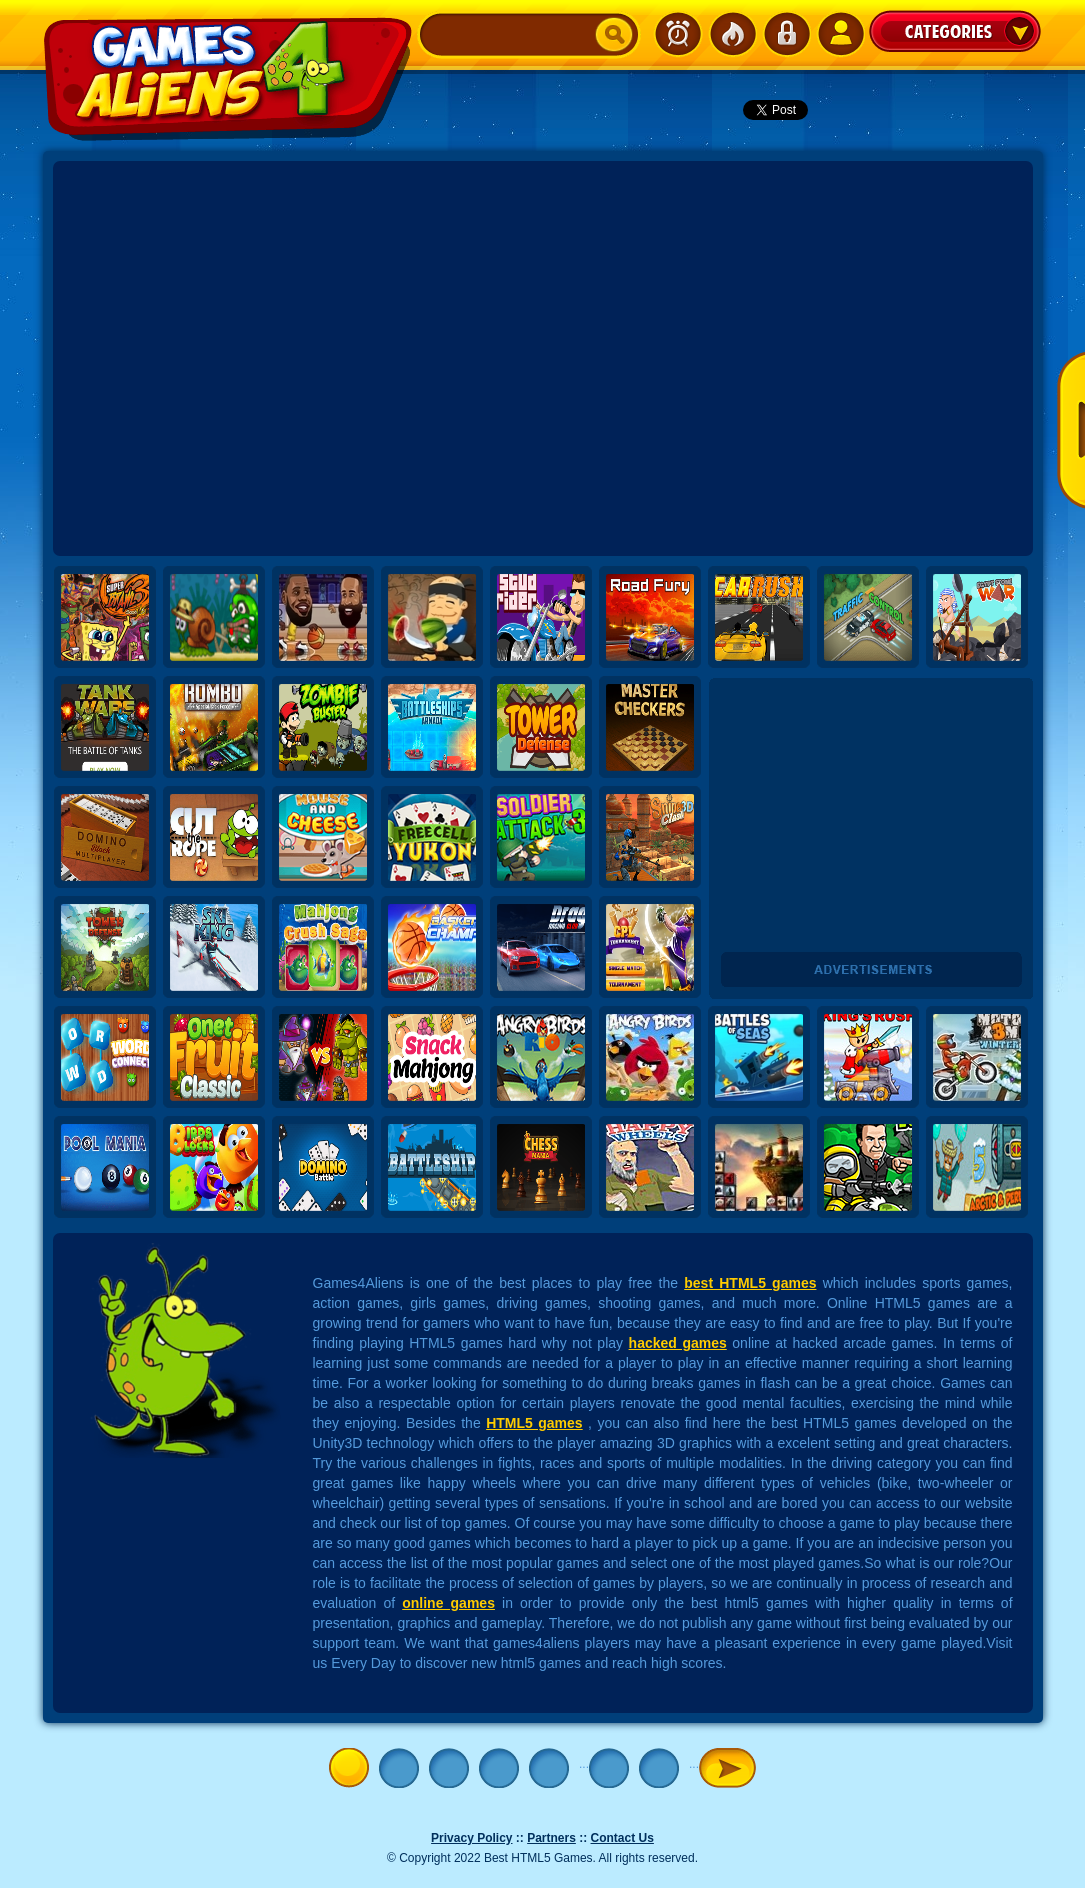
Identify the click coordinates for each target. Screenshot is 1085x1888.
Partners (551, 1838)
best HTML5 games (750, 1283)
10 (614, 1768)
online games (448, 1603)
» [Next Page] (727, 1768)
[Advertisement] (230, 358)
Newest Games (678, 34)
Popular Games (732, 34)
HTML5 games (534, 1423)
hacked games (678, 1343)
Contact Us (622, 1838)
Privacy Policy (471, 1838)
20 (664, 1768)
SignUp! (840, 34)
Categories (955, 31)
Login (786, 34)
